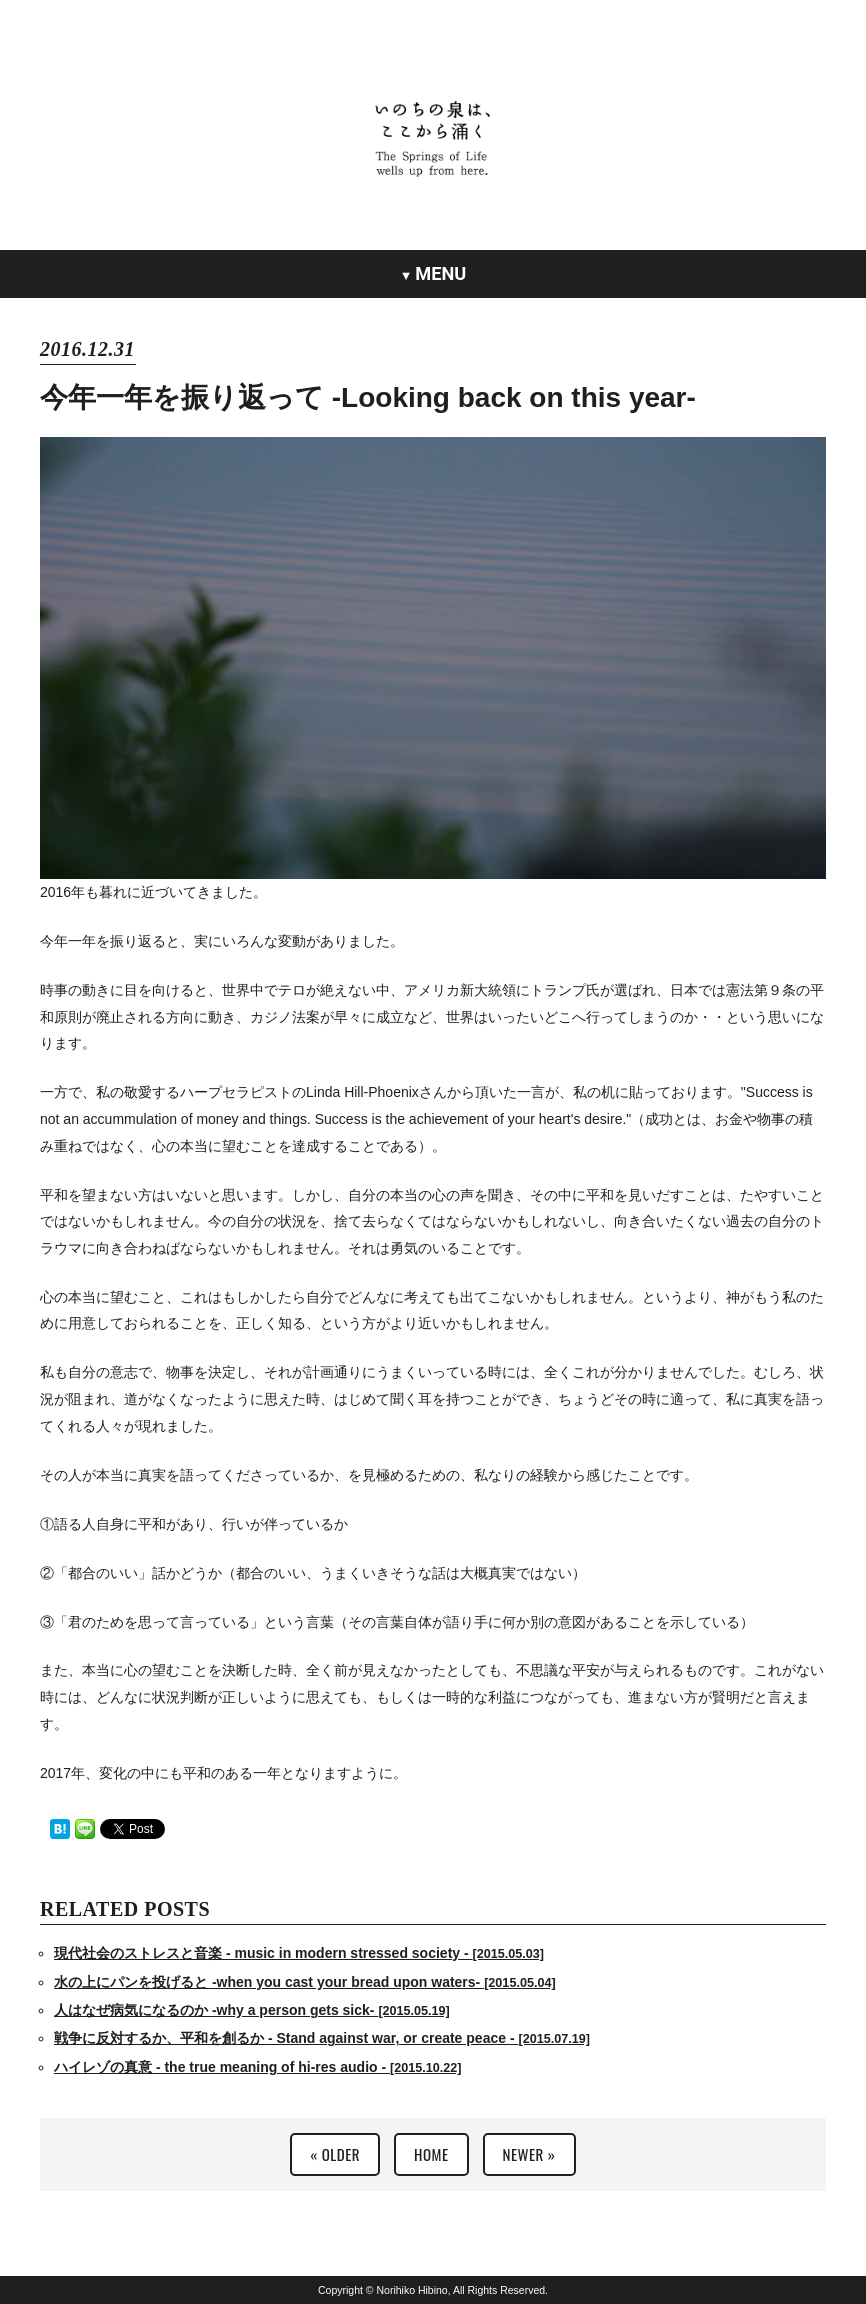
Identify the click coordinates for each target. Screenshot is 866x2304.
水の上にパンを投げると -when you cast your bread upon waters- (305, 1982)
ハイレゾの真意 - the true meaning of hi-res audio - (257, 2067)
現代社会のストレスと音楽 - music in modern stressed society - (299, 1953)
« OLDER (335, 2154)
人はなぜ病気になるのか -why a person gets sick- (252, 2010)
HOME (431, 2154)
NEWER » (529, 2154)
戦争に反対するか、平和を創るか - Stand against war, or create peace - (322, 2038)
